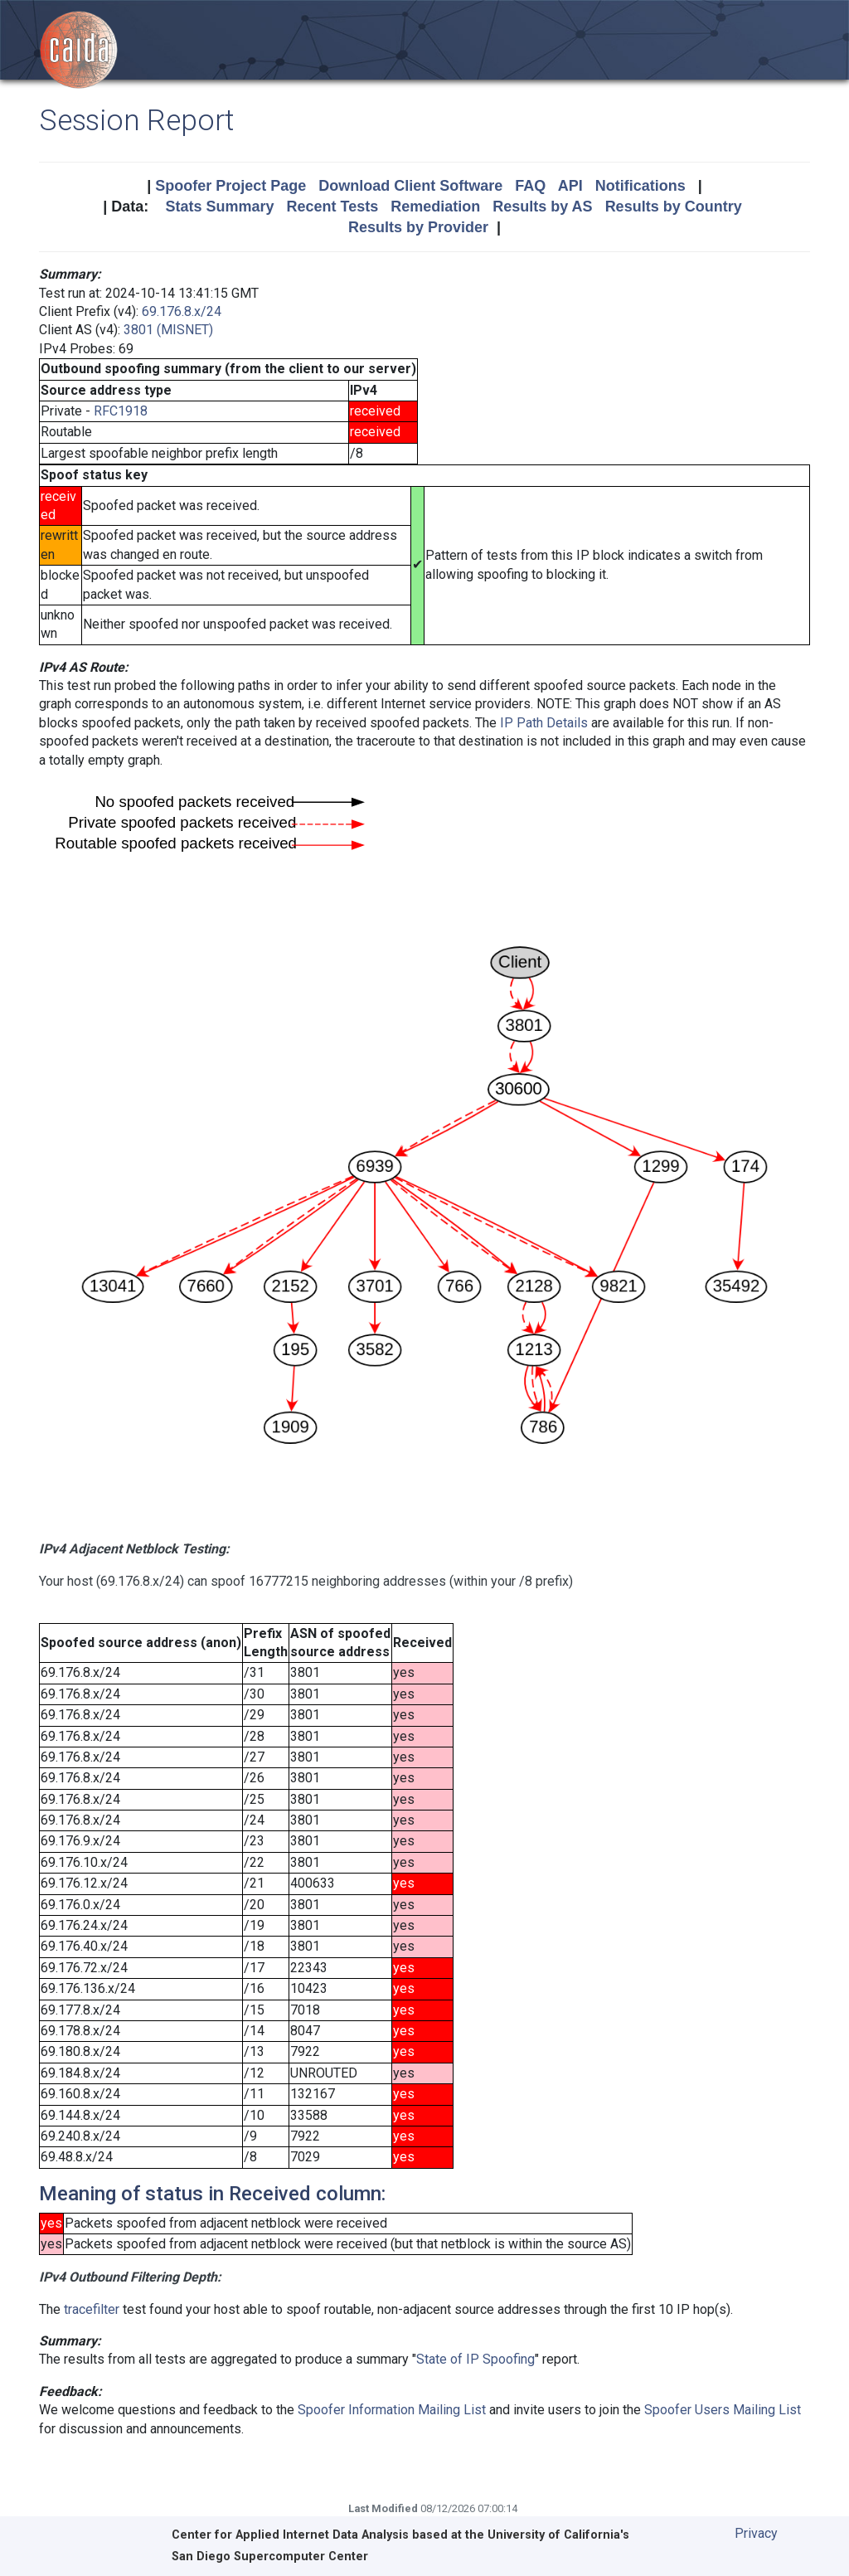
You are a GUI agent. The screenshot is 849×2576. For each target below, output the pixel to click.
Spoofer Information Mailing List (392, 2410)
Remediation (435, 206)
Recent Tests (332, 206)
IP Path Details (544, 723)
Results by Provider (418, 227)
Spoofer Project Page (230, 185)
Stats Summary (219, 206)
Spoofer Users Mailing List (722, 2410)
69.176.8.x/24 (181, 311)
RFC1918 (121, 411)
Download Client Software (410, 185)
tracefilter (91, 2309)
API (570, 185)
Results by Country (673, 206)
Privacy (756, 2533)
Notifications (640, 185)
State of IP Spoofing (475, 2359)
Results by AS (542, 206)
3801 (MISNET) (168, 330)
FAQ (530, 185)
